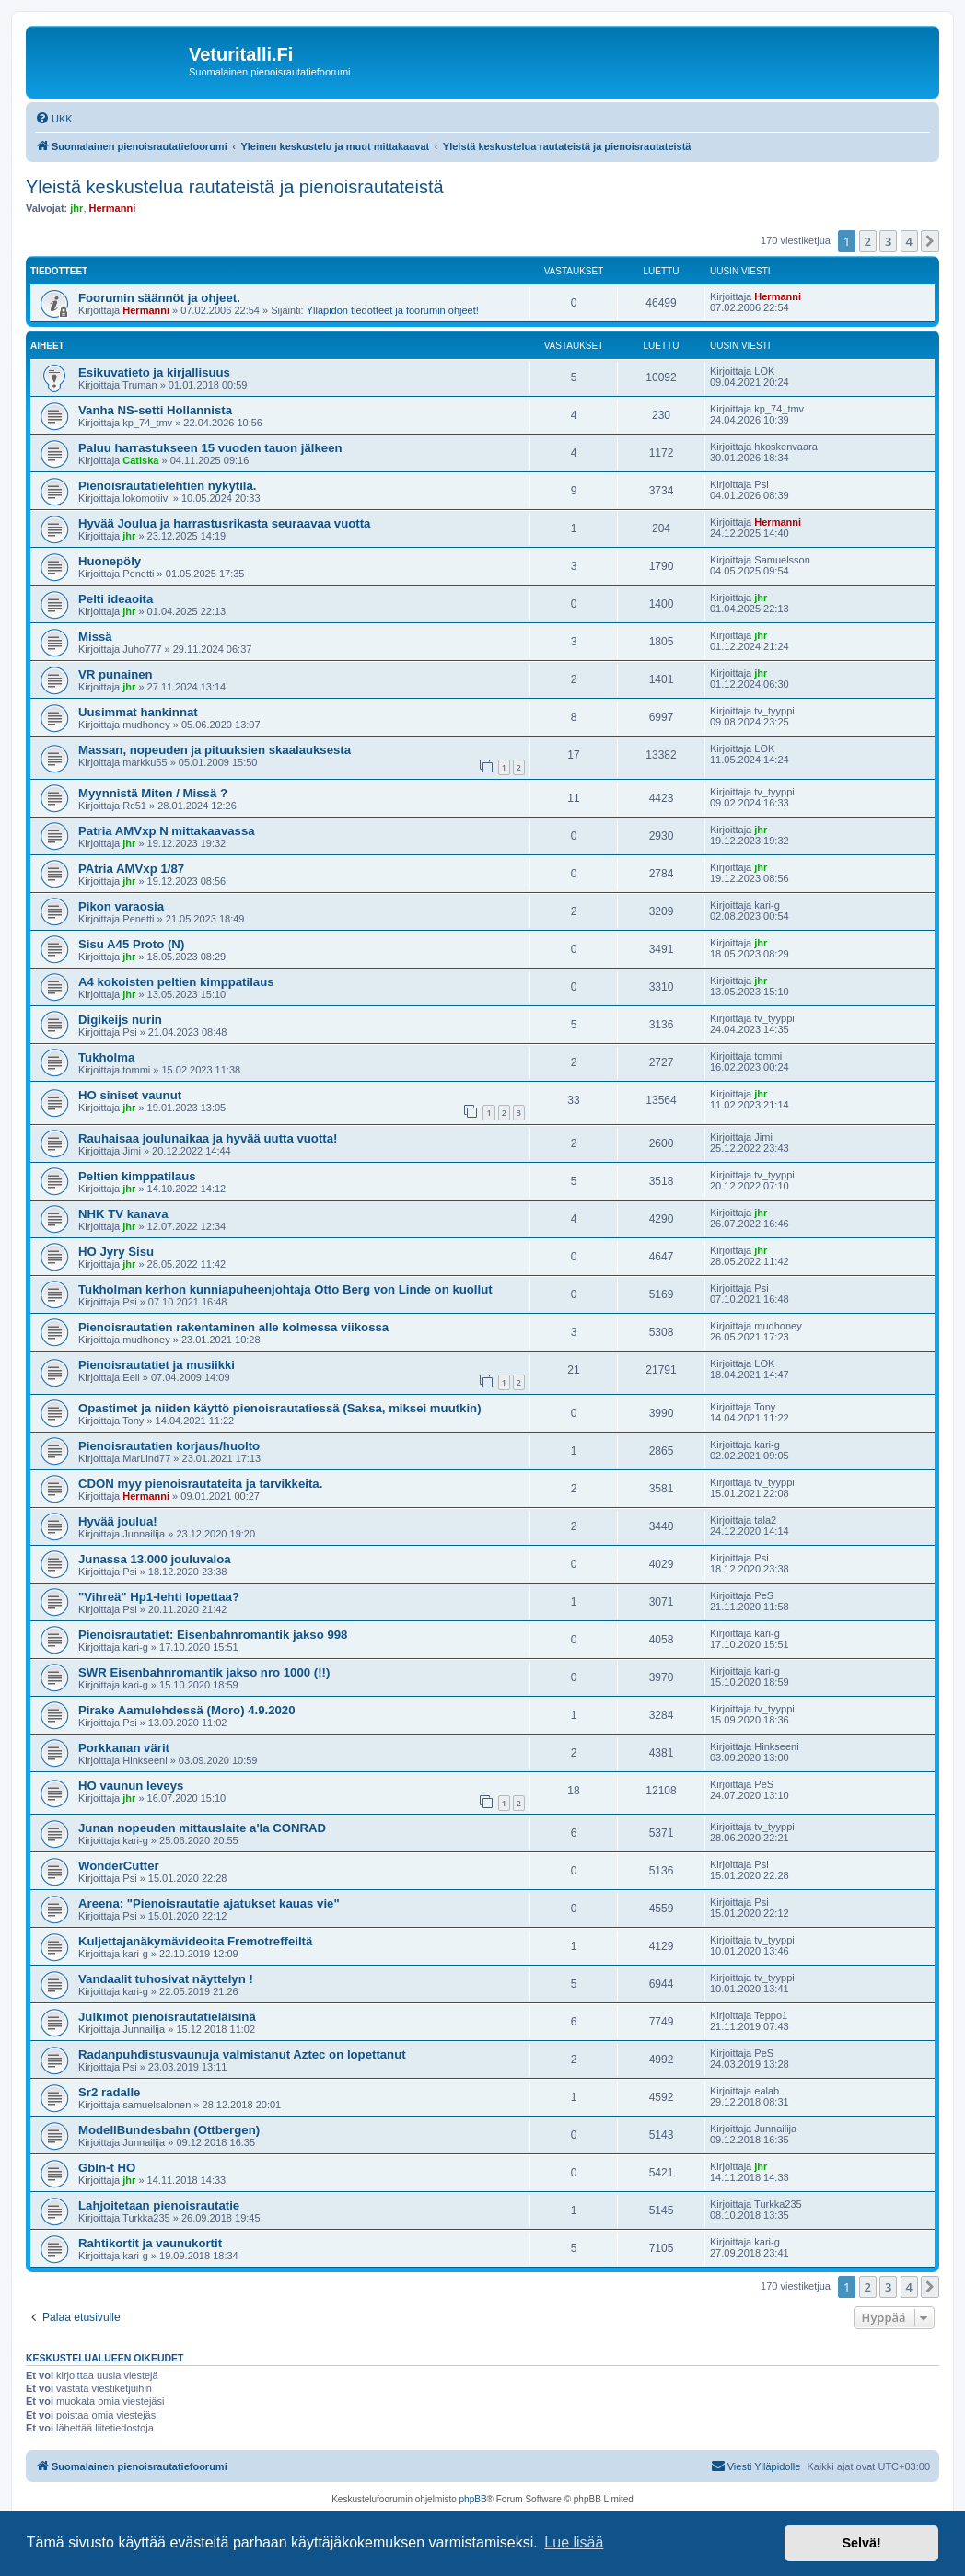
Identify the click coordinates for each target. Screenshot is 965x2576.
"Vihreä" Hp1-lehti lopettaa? (158, 1597)
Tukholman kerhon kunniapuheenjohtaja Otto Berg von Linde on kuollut (285, 1289)
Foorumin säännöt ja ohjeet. (159, 298)
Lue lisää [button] (573, 2542)
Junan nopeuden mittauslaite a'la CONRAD (202, 1828)
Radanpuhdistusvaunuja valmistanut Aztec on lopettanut (242, 2054)
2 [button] (868, 241)
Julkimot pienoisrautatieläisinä (167, 2017)
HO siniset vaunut (129, 1095)
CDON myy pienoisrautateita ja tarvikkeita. (200, 1484)
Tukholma (106, 1057)
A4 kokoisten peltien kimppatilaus (176, 982)
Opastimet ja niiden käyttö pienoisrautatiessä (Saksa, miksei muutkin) (280, 1408)
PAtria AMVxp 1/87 (131, 869)
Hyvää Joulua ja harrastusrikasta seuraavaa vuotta (224, 523)
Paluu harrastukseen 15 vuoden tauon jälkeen (210, 448)
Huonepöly (109, 561)
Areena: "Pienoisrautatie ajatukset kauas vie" (209, 1903)
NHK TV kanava (123, 1214)
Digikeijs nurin (120, 1020)
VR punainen (115, 674)
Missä (95, 637)
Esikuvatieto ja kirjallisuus (154, 372)
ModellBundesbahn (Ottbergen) (169, 2130)
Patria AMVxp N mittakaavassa (166, 831)
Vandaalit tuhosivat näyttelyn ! (165, 1979)
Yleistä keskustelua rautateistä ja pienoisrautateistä (235, 187)
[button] (930, 241)
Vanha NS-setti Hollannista (155, 410)
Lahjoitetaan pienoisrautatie (158, 2205)
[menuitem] (54, 119)
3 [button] (888, 241)
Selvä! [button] (861, 2542)
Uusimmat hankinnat (138, 712)
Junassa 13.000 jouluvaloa (154, 1559)
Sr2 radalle (109, 2092)
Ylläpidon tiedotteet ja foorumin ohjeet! (393, 310)
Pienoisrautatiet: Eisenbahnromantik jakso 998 (212, 1635)
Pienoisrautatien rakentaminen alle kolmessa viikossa (233, 1327)
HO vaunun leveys (130, 1786)
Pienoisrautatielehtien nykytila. (167, 486)
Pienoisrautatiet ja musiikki (156, 1365)
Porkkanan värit (123, 1748)
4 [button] (909, 241)
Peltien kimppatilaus (137, 1176)
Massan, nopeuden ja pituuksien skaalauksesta (214, 750)
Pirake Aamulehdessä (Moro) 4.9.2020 (187, 1710)
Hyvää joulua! (117, 1521)
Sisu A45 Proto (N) (131, 944)
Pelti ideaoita (115, 599)
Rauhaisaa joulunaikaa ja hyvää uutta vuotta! (207, 1138)
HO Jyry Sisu (116, 1252)
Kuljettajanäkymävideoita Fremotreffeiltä (195, 1941)
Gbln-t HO (106, 2168)
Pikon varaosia (121, 906)
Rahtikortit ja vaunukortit (150, 2243)
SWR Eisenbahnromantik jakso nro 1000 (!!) (204, 1672)
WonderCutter (118, 1866)
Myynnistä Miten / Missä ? (152, 793)
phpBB (473, 2499)
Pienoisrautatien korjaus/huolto (169, 1446)
